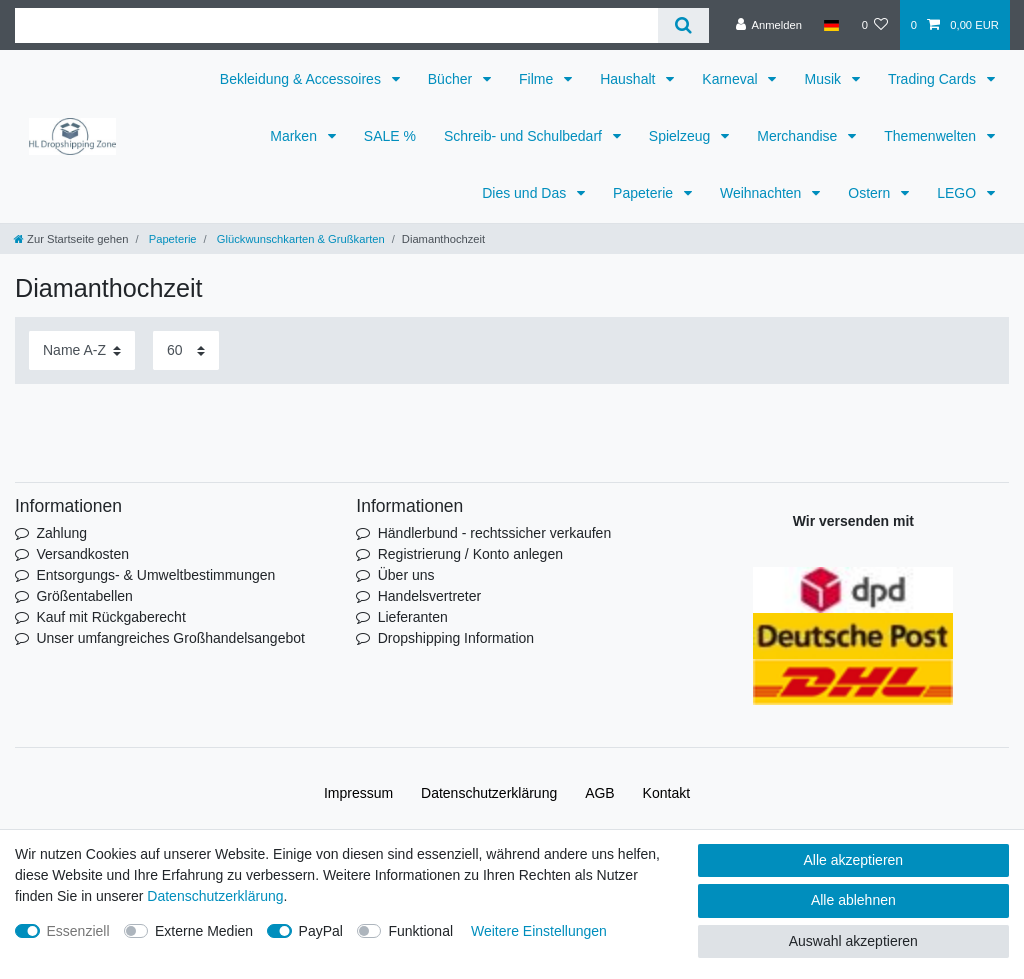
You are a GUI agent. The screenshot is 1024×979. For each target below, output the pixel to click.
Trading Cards (934, 79)
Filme (538, 79)
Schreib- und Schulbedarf (525, 136)
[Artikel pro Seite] (186, 350)
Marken (295, 136)
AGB (600, 793)
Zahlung (61, 533)
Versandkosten (82, 554)
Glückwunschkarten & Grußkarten (299, 239)
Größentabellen (84, 596)
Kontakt (666, 793)
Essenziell (78, 931)
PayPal (321, 931)
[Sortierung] (82, 350)
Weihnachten (762, 193)
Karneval (731, 79)
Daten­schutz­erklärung (489, 793)
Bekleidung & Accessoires (302, 79)
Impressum (358, 793)
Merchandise (799, 136)
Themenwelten (932, 136)
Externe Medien (204, 931)
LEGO (958, 193)
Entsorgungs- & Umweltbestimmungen (155, 575)
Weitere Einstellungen (539, 931)
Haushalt (629, 79)
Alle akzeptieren (854, 860)
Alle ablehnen (853, 900)
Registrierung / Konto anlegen (470, 554)
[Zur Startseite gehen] (71, 239)
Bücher (452, 79)
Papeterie (645, 193)
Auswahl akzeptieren (853, 941)
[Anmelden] (768, 25)
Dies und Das (526, 193)
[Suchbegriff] (336, 25)
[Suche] (683, 25)
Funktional (420, 931)
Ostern (871, 193)
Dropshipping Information (456, 638)
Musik (824, 79)
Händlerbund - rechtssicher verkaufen (494, 533)
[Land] (831, 25)
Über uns (406, 575)
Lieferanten (413, 617)
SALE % (390, 136)
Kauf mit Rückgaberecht (110, 617)
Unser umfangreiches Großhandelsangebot (170, 638)
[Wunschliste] (874, 25)
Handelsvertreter (430, 596)
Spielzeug (681, 136)
